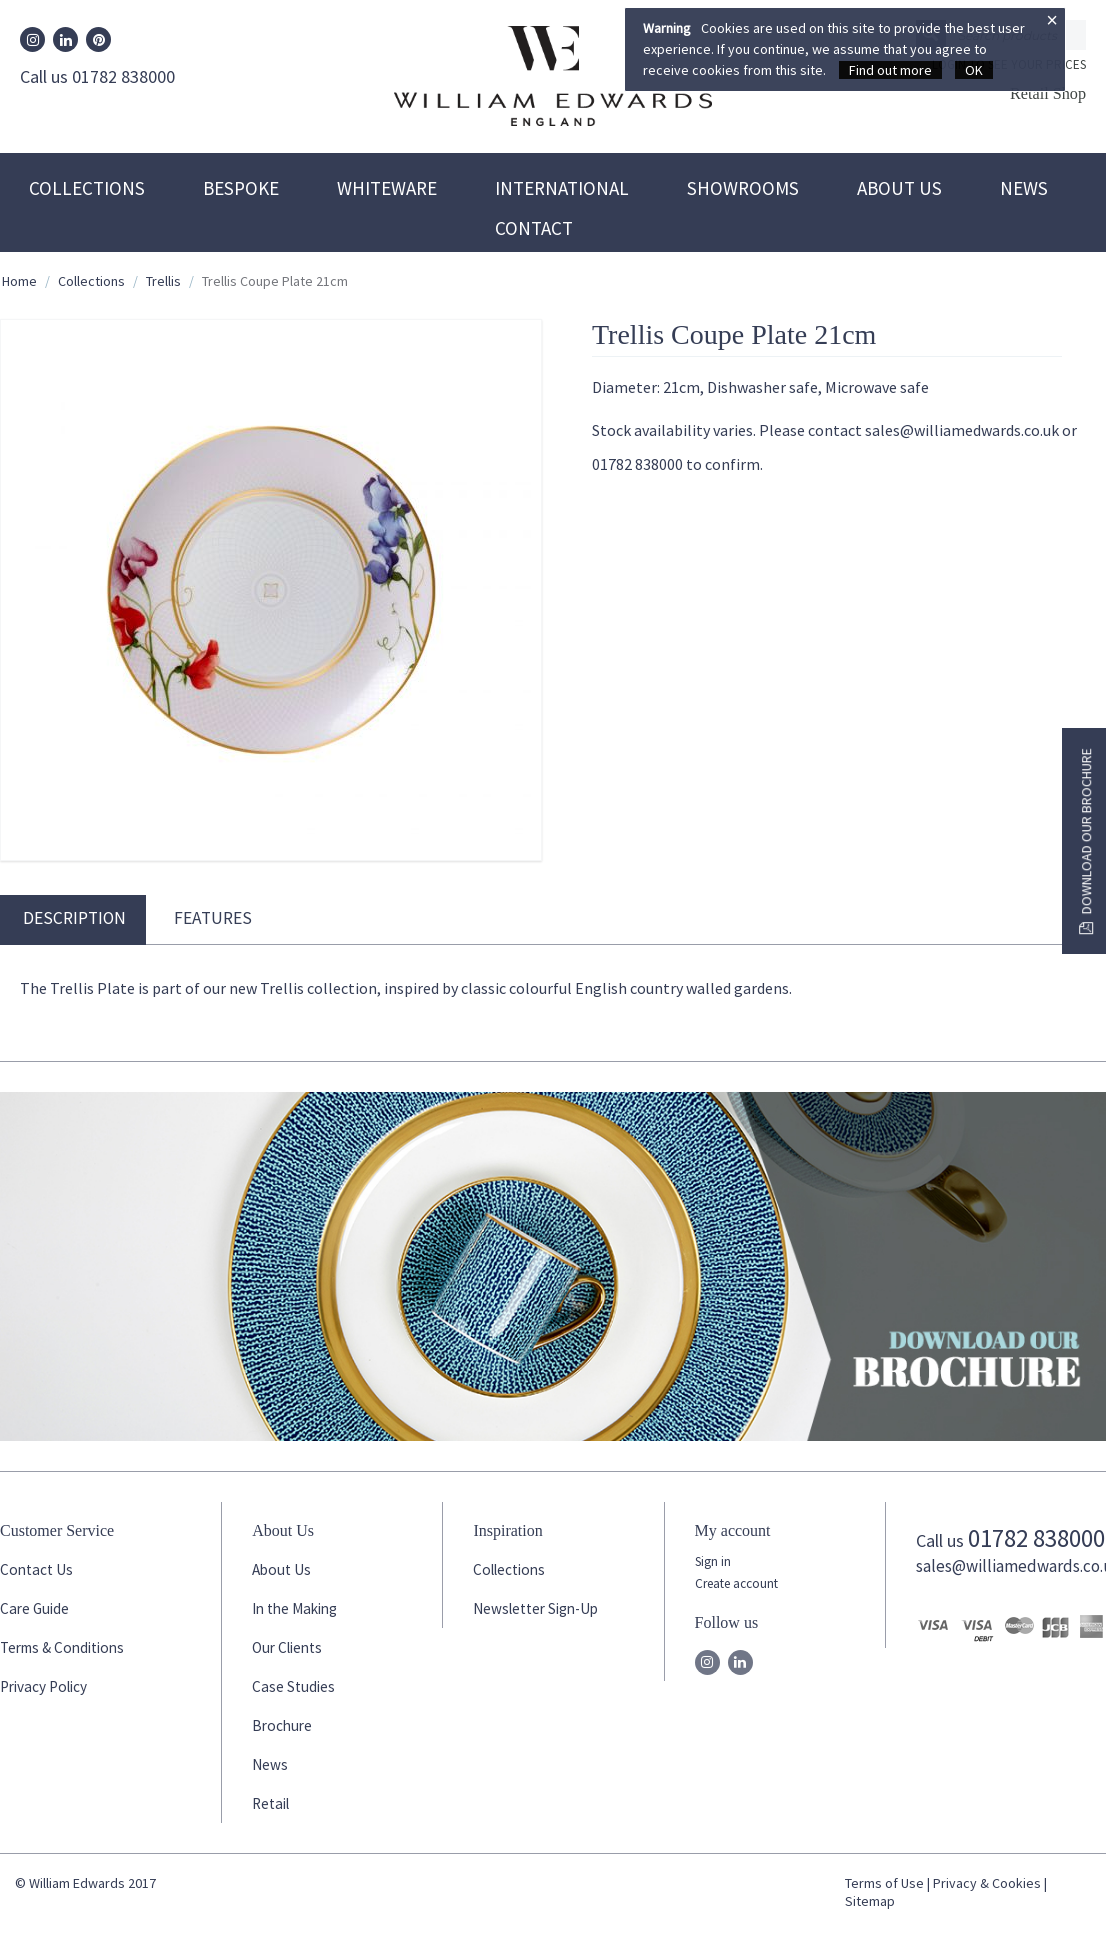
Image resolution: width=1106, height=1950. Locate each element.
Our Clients (287, 1647)
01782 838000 (1036, 1538)
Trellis (163, 281)
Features (213, 918)
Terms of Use (884, 1883)
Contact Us (36, 1569)
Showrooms (743, 188)
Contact (534, 228)
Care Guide (34, 1608)
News (1024, 188)
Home (19, 281)
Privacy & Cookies (987, 1883)
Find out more (890, 70)
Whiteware (387, 188)
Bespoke (241, 188)
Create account (736, 1583)
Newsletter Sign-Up (535, 1608)
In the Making (294, 1608)
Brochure (282, 1725)
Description (74, 918)
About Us (899, 188)
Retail (270, 1803)
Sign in (713, 1561)
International (562, 188)
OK (974, 70)
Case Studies (293, 1686)
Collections (87, 188)
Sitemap (870, 1901)
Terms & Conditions (62, 1647)
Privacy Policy (43, 1686)
